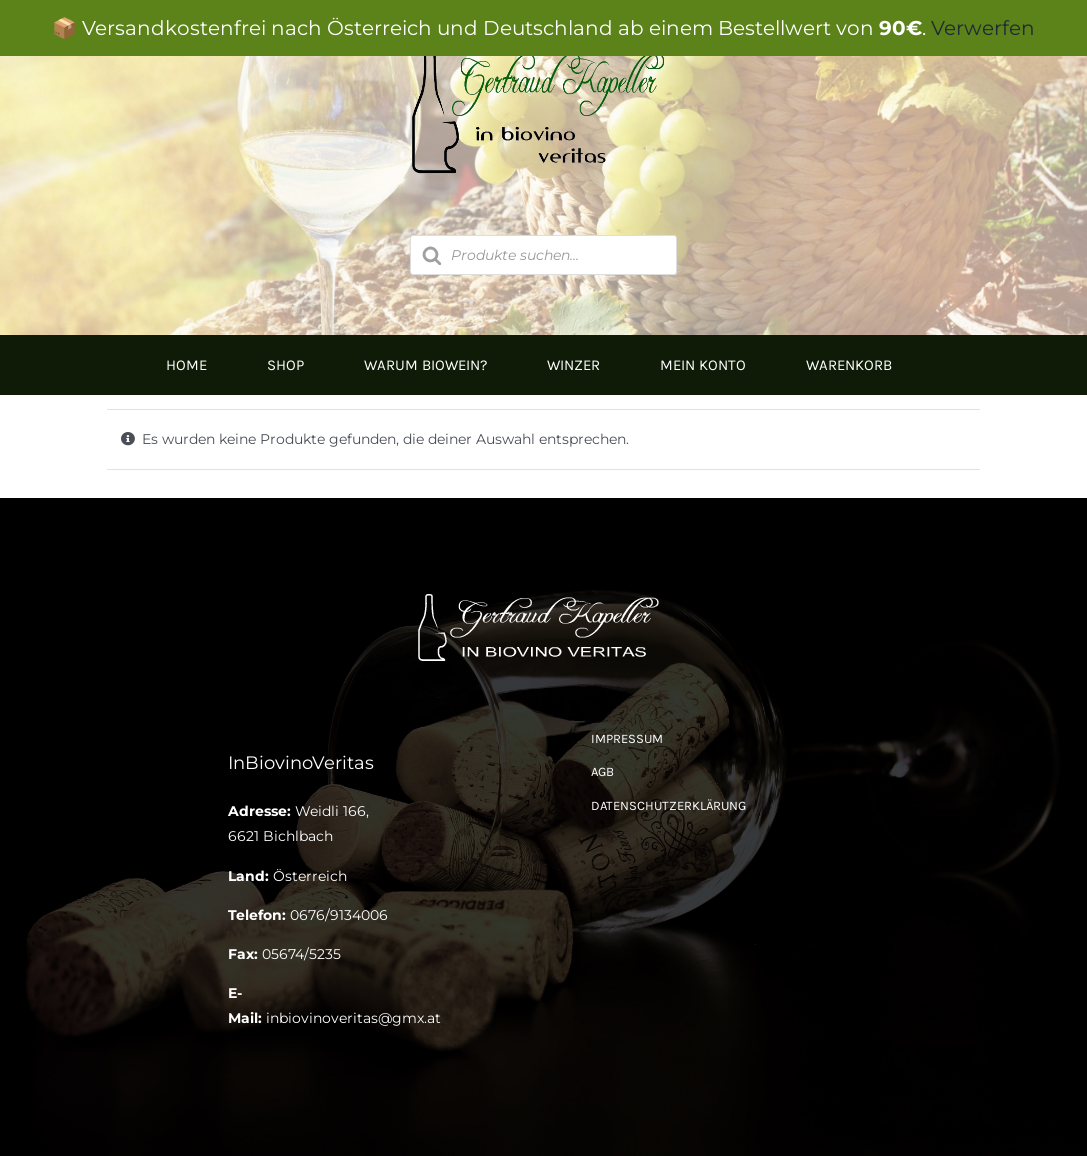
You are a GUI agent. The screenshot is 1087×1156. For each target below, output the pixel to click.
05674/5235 (301, 954)
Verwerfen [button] (983, 28)
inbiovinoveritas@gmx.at (353, 1018)
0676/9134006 (339, 915)
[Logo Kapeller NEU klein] (543, 595)
